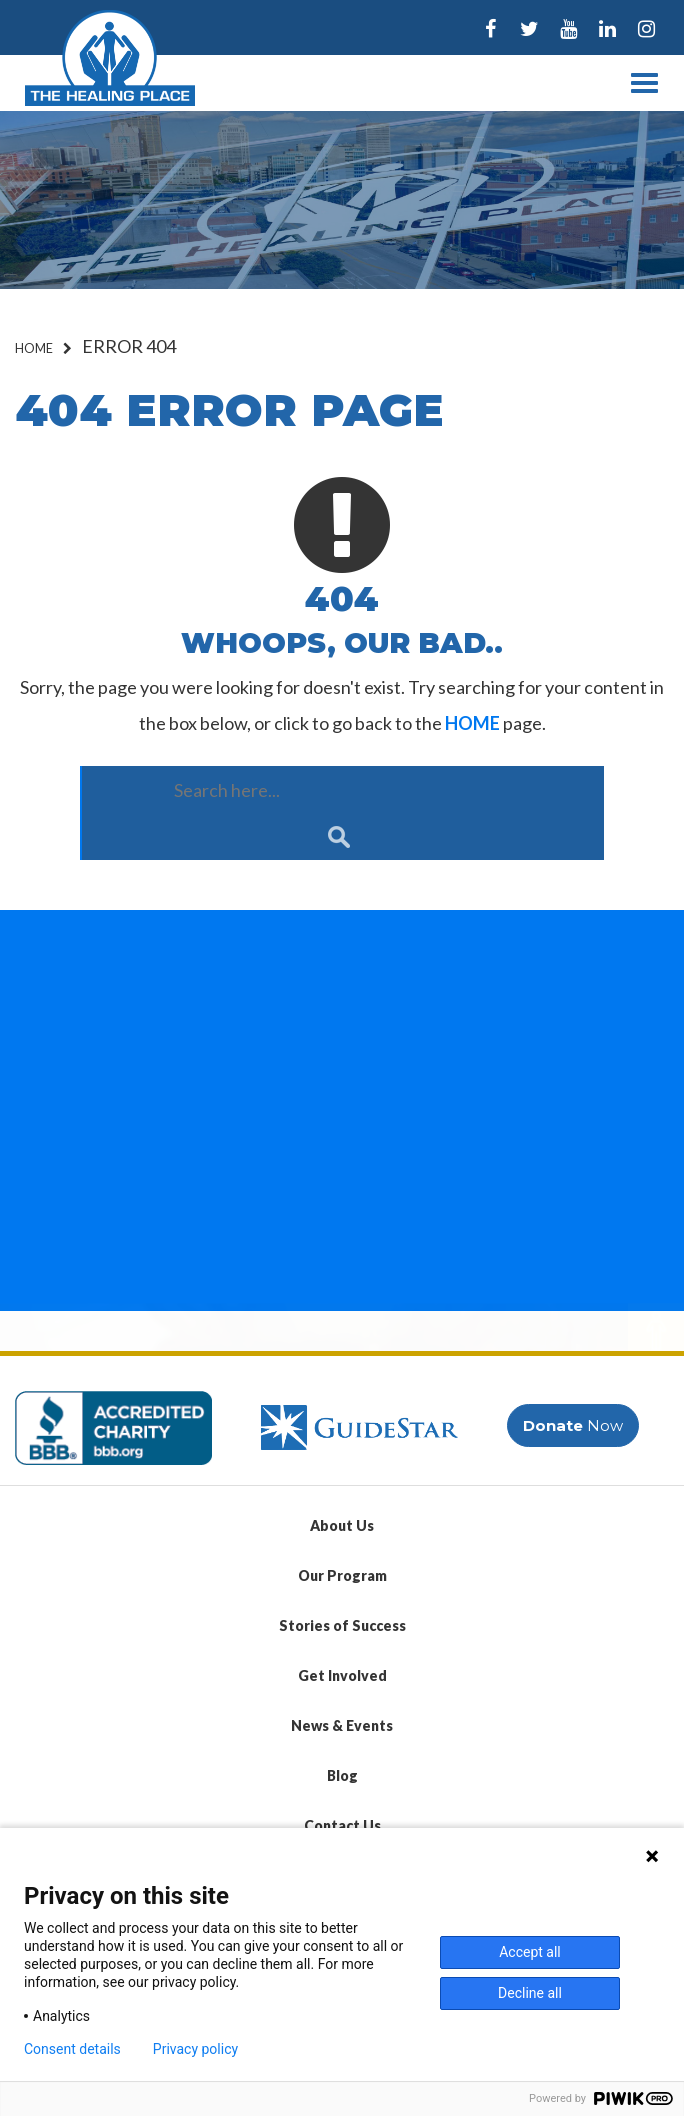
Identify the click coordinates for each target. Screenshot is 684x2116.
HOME (472, 723)
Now (573, 1425)
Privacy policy (195, 2049)
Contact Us (342, 1825)
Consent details (72, 2049)
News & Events (342, 1725)
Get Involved (342, 1675)
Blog (342, 1775)
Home (34, 348)
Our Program (342, 1575)
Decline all (530, 1993)
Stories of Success (342, 1625)
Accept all (530, 1952)
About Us (342, 1525)
